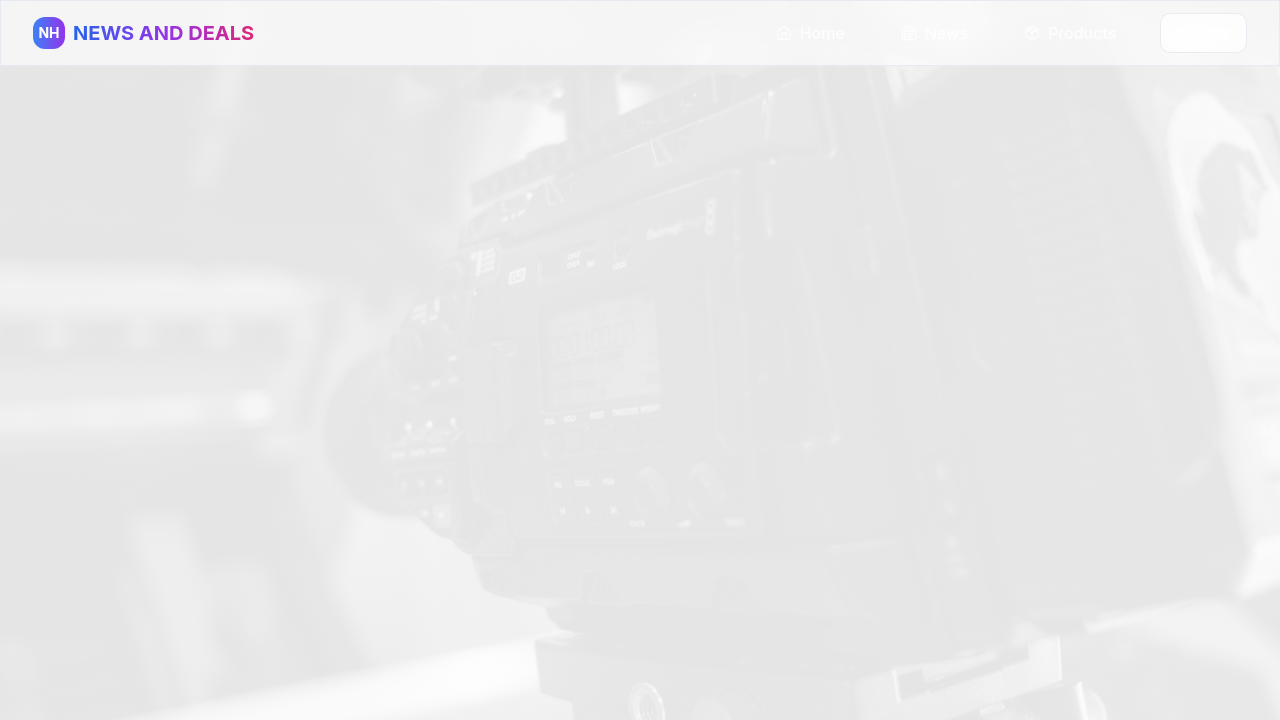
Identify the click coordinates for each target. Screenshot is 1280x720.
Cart (1203, 32)
